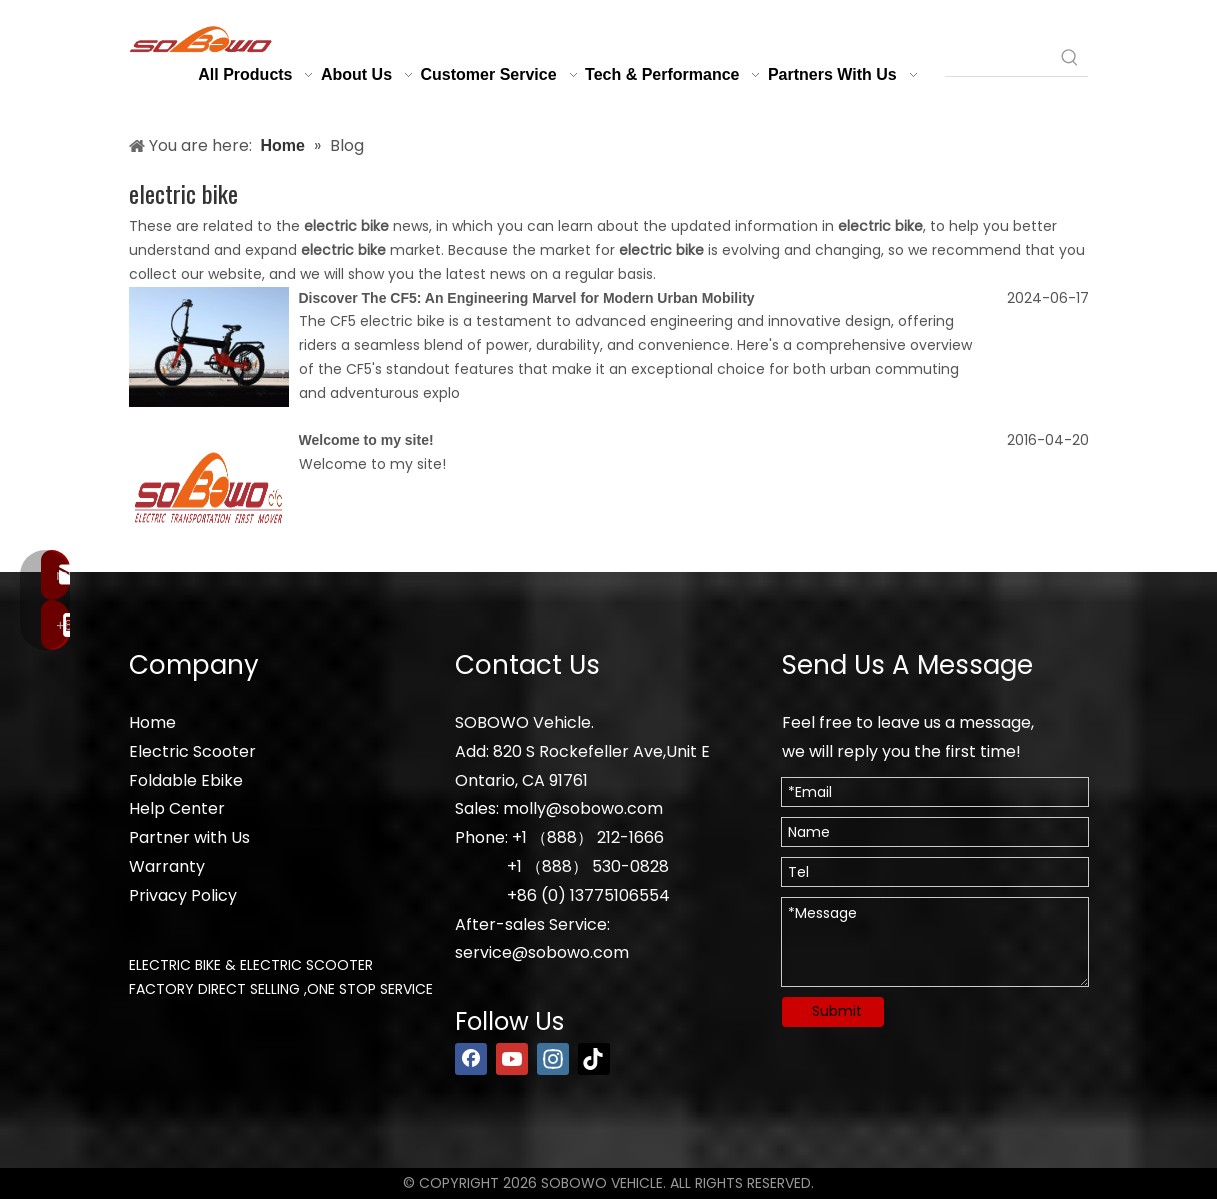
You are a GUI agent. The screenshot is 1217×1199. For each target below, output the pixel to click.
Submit (837, 1011)
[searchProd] (998, 58)
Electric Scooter (192, 751)
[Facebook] (471, 1059)
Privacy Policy (183, 895)
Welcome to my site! (366, 440)
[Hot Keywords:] (1070, 58)
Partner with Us (189, 837)
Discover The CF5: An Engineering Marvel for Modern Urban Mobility (527, 298)
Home (152, 722)
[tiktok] (594, 1059)
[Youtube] (512, 1059)
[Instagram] (553, 1059)
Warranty (167, 866)
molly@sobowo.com (583, 808)
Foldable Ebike (186, 780)
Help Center (177, 808)
